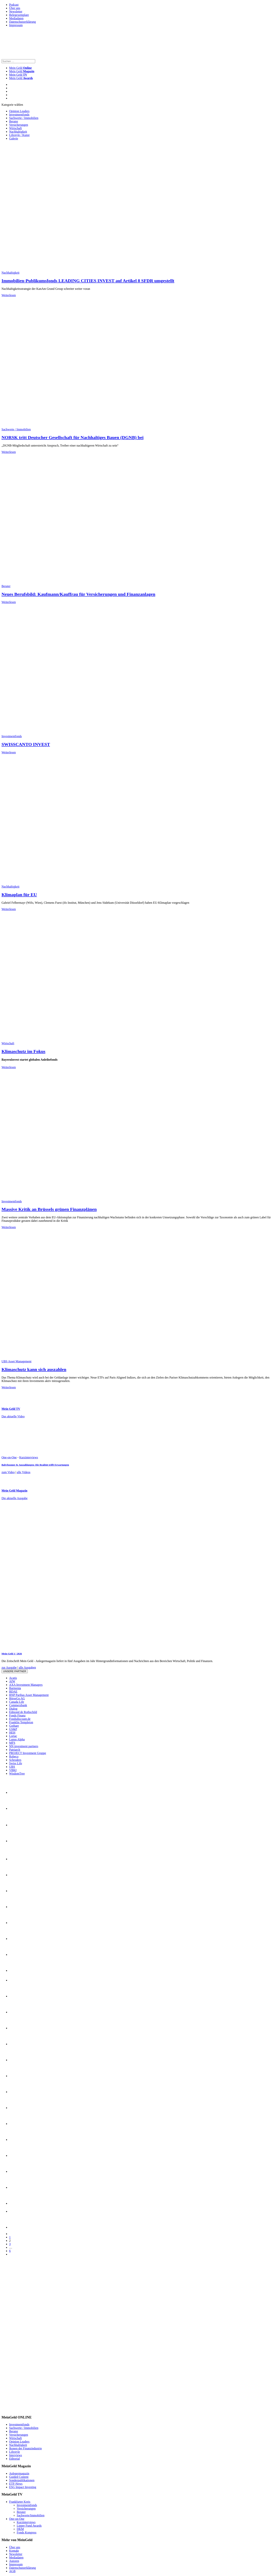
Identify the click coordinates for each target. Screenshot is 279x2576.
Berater (13, 121)
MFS (12, 1742)
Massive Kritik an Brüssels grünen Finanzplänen (49, 1209)
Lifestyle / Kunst (19, 135)
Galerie (13, 138)
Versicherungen (18, 124)
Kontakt (14, 2550)
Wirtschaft (15, 128)
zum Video (8, 1472)
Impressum (16, 25)
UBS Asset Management (16, 1361)
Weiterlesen (9, 295)
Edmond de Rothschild (23, 1712)
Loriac (13, 1736)
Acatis (13, 1678)
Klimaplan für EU (19, 894)
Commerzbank (18, 1705)
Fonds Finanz (17, 1715)
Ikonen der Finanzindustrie (25, 2448)
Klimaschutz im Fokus (23, 1051)
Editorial (14, 2458)
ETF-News (15, 2483)
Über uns (14, 8)
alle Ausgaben (27, 1667)
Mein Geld (21, 71)
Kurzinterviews (28, 1457)
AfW (12, 1681)
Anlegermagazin (19, 2473)
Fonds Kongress (26, 2532)
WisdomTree (17, 1773)
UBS (12, 1766)
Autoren (14, 2561)
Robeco (13, 1756)
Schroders (15, 1759)
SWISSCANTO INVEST (26, 744)
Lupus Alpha (17, 1739)
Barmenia (15, 1688)
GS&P (13, 1729)
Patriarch (14, 1749)
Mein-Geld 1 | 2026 (12, 1653)
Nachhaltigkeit (18, 131)
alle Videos (23, 1472)
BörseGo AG (17, 1698)
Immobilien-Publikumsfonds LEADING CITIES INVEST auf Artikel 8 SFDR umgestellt (88, 280)
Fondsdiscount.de (19, 1718)
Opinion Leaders (19, 111)
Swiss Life (15, 1763)
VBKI (13, 1770)
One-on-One (9, 1457)
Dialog (13, 1708)
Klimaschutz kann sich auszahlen (34, 1369)
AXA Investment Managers (26, 1684)
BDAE (13, 1691)
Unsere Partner (14, 1671)
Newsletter (15, 11)
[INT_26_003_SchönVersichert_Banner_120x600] (17, 2409)
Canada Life (16, 1701)
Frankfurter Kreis (19, 2501)
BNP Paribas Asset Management (29, 1695)
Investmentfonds (19, 114)
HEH (12, 1732)
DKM (20, 2529)
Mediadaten (16, 18)
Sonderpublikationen (21, 2480)
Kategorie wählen (12, 104)
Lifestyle (14, 2451)
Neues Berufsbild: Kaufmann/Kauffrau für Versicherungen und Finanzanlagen (78, 594)
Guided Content (19, 2476)
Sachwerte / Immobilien (23, 118)
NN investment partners (23, 1746)
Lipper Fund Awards (29, 2525)
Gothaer (14, 1725)
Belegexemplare (19, 15)
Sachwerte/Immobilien (30, 2515)
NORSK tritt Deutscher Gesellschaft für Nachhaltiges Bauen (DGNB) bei (72, 437)
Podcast (14, 4)
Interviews (15, 2455)
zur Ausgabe (9, 1667)
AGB (12, 2571)
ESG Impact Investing (22, 2487)
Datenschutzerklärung (22, 21)
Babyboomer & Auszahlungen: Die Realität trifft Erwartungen (35, 1464)
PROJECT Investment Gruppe (27, 1753)
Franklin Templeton (21, 1722)
